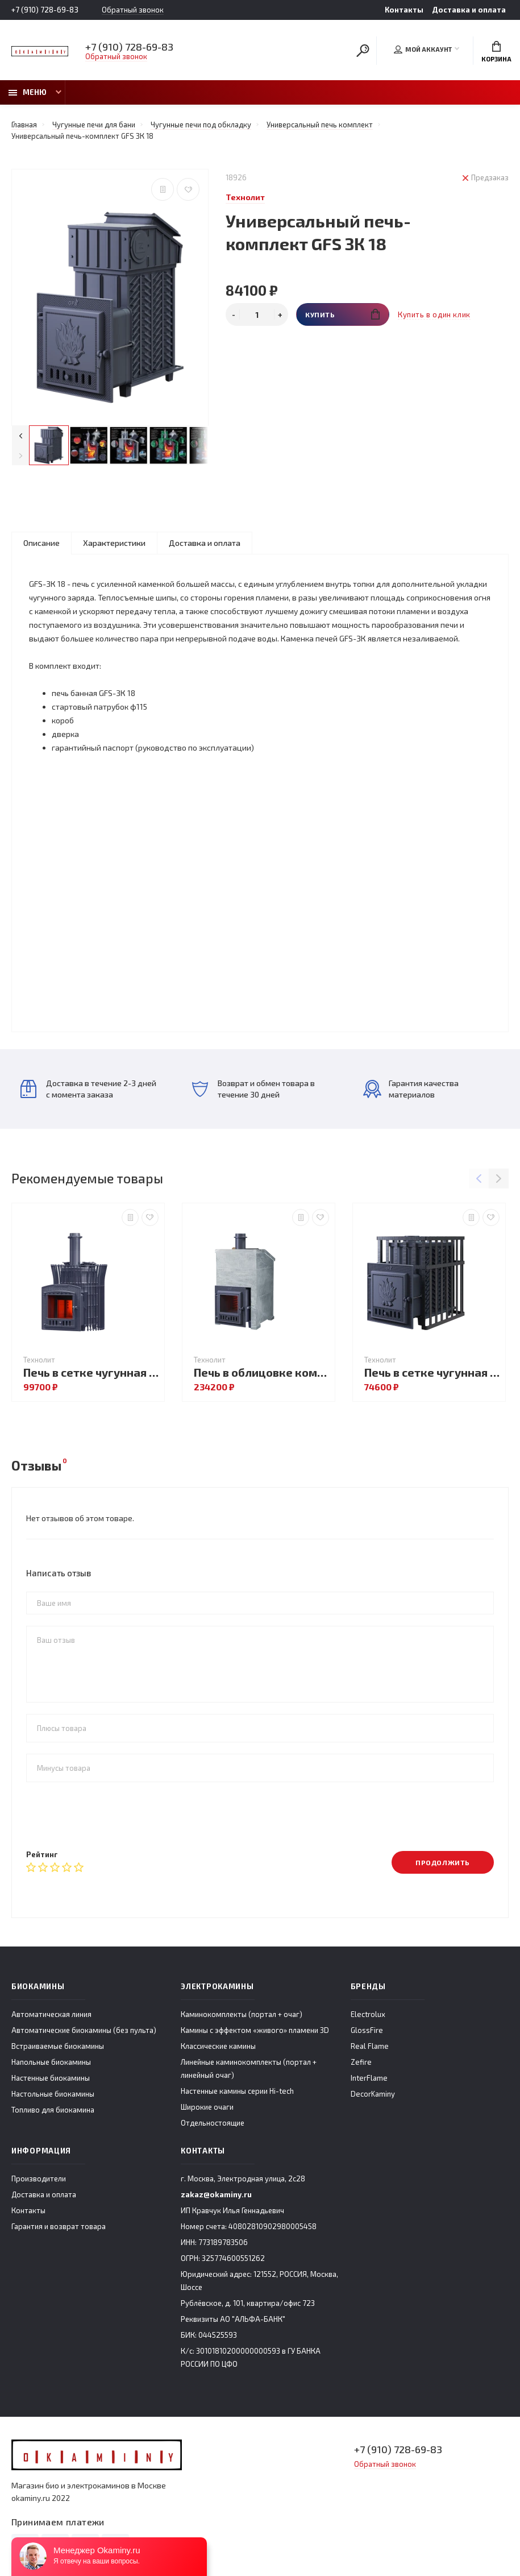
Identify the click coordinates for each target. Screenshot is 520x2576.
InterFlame (369, 2077)
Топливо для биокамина (52, 2109)
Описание (41, 543)
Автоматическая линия (51, 2014)
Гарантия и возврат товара (58, 2226)
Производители (38, 2178)
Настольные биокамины (52, 2093)
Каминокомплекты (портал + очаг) (241, 2014)
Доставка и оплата (469, 9)
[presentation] (112, 1816)
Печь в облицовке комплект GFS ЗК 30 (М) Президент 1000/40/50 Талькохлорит (261, 1372)
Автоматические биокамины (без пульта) (83, 2030)
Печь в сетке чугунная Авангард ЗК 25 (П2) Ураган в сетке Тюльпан (91, 1372)
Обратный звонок (133, 10)
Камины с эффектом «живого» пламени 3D (255, 2030)
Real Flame (370, 2046)
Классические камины (218, 2046)
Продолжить (442, 1862)
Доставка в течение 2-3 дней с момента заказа (88, 1088)
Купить (342, 314)
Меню (28, 92)
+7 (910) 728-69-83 (44, 9)
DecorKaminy (373, 2093)
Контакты (404, 9)
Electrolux (368, 2014)
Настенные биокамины (50, 2077)
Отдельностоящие (212, 2122)
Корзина (496, 52)
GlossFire (367, 2030)
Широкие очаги (207, 2106)
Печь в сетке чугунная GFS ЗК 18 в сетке (432, 1372)
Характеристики (114, 543)
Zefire (361, 2061)
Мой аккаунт (423, 49)
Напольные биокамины (51, 2061)
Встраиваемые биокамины (57, 2046)
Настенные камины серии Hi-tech (237, 2090)
